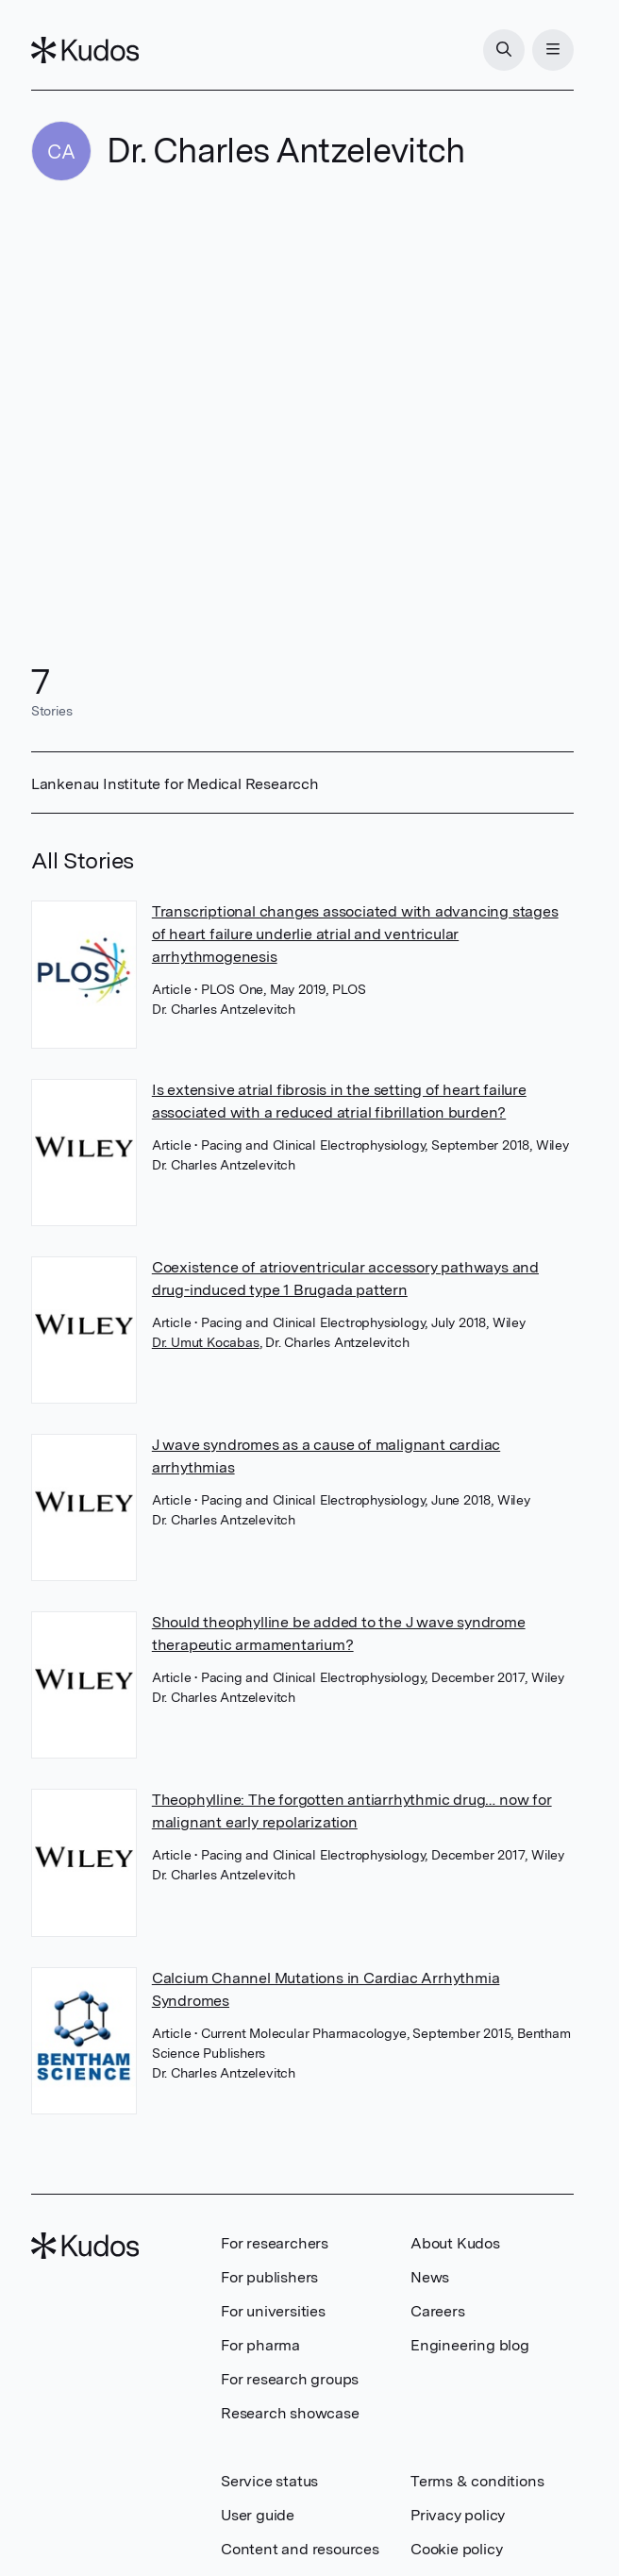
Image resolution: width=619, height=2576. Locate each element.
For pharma (260, 2345)
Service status (269, 2481)
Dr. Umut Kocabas (205, 1342)
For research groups (290, 2379)
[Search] (504, 50)
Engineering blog (469, 2345)
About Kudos (455, 2243)
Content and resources (300, 2549)
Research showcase (290, 2413)
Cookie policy (456, 2549)
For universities (273, 2311)
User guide (257, 2515)
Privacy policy (457, 2515)
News (429, 2277)
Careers (437, 2311)
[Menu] (553, 50)
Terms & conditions (477, 2481)
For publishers (269, 2277)
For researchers (274, 2243)
